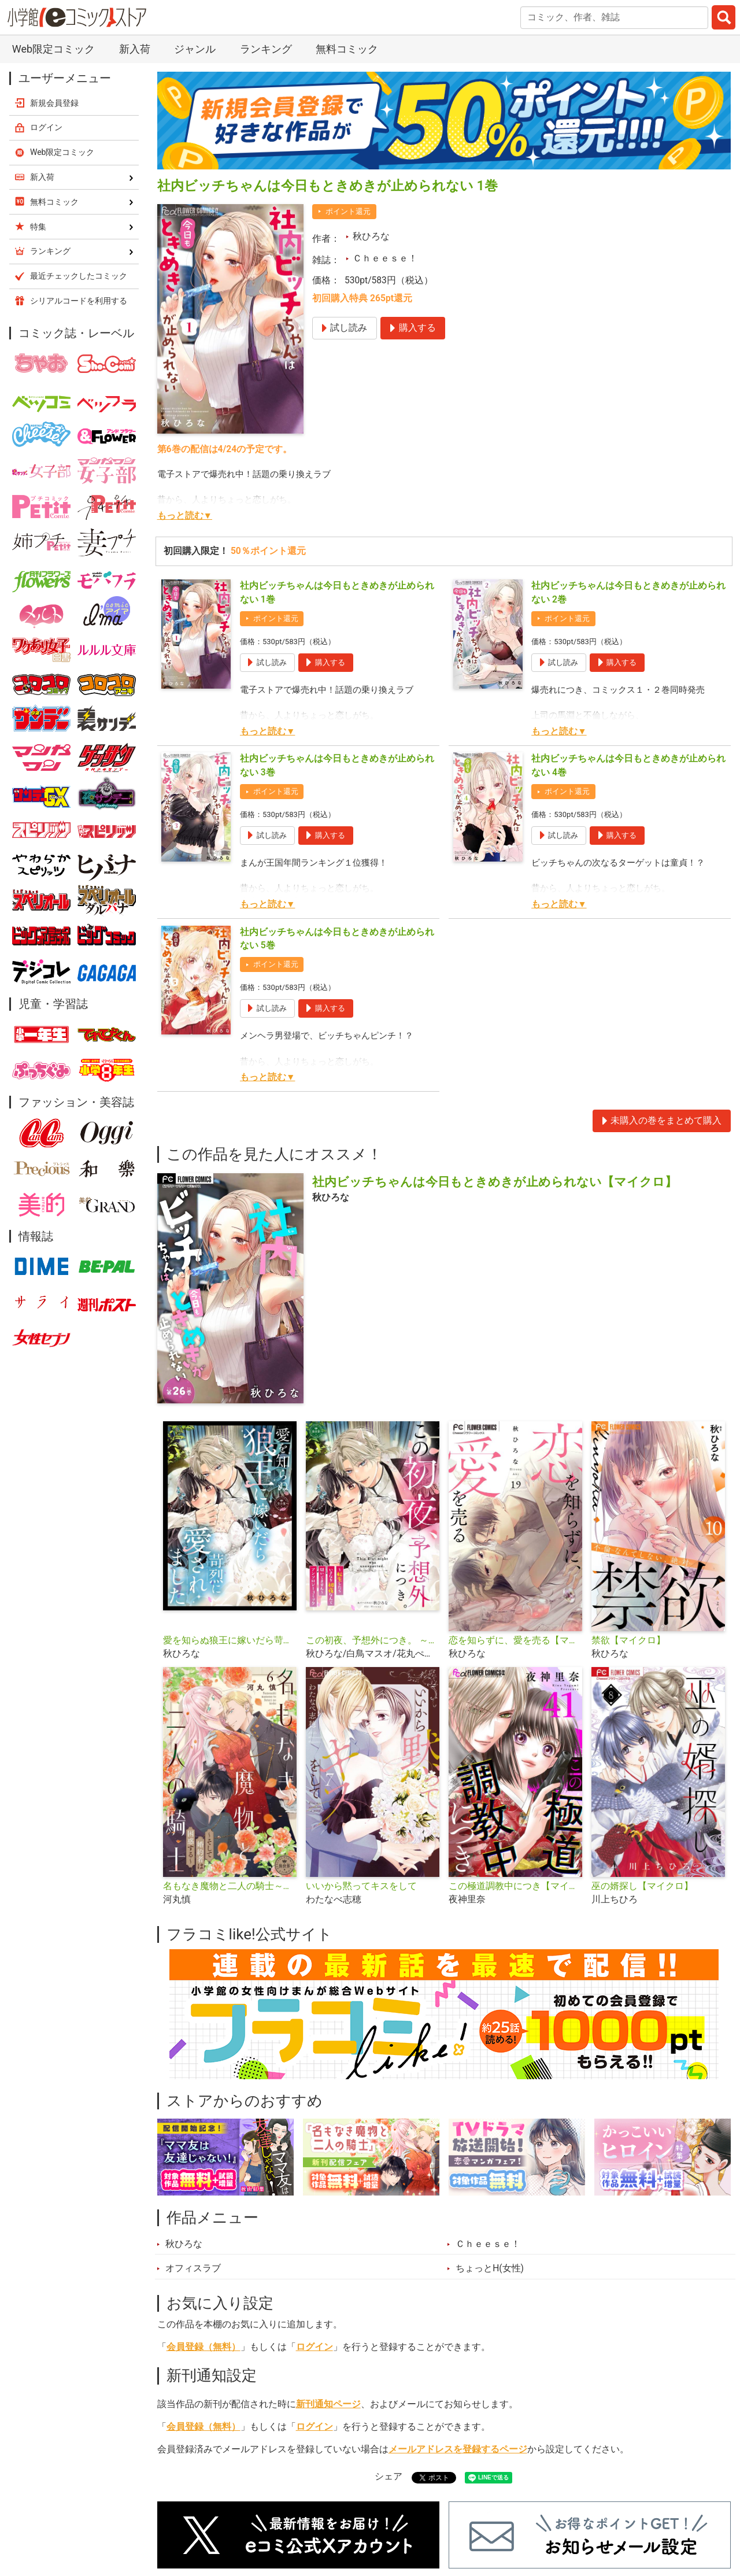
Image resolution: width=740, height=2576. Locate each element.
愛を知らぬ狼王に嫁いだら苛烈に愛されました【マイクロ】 (230, 1640)
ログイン (314, 2347)
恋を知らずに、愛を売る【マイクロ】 (515, 1640)
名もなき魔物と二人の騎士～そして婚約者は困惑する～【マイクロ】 (230, 1886)
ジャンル (195, 49)
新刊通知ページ (328, 2404)
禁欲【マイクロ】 (628, 1640)
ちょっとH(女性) (490, 2268)
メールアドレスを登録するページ (457, 2449)
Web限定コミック (53, 49)
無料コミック (347, 49)
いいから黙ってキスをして (361, 1886)
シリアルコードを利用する (78, 300)
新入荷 (134, 49)
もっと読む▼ (184, 516)
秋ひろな (371, 236)
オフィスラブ (193, 2268)
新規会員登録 (54, 103)
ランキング (266, 49)
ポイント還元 (348, 211)
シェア (388, 2476)
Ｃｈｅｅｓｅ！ (385, 258)
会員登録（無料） (203, 2347)
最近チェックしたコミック (78, 275)
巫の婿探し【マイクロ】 (642, 1886)
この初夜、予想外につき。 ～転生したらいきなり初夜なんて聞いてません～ (372, 1640)
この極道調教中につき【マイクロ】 (515, 1886)
